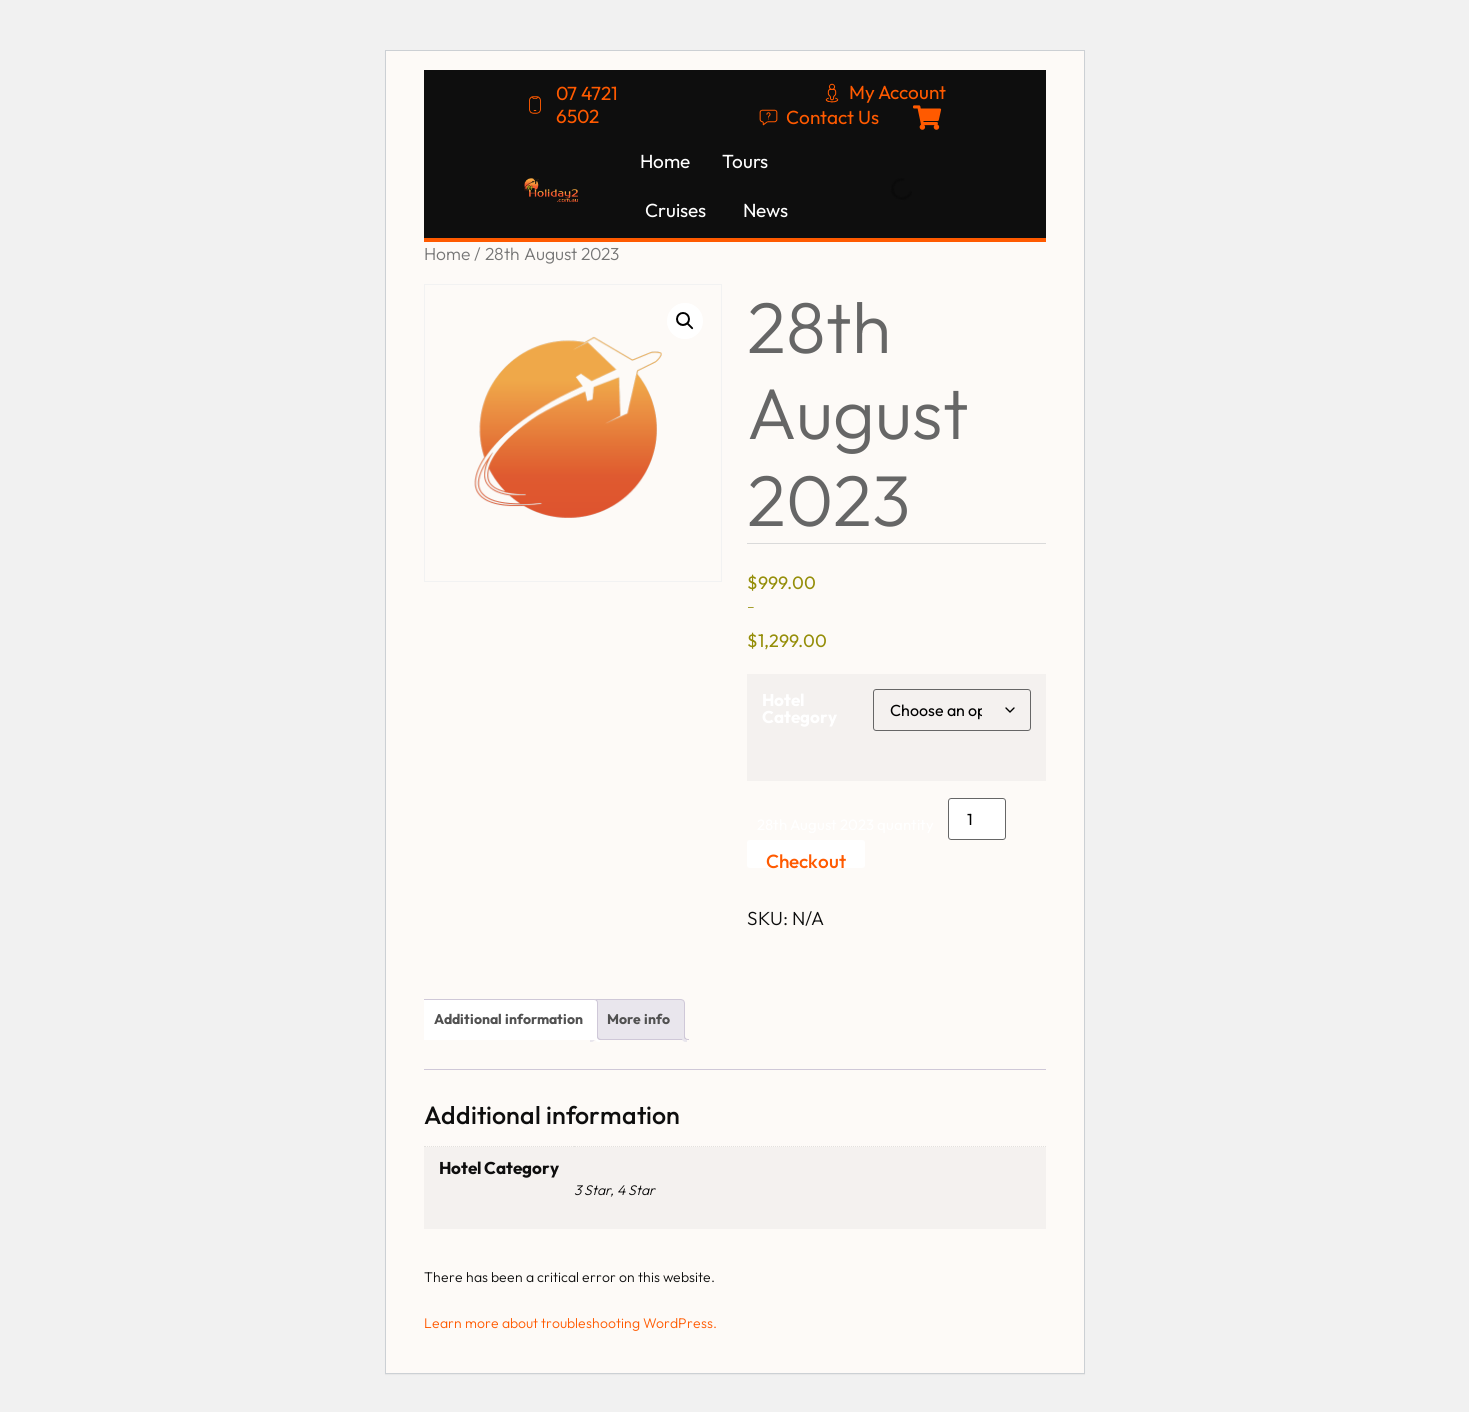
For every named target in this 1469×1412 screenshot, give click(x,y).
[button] (685, 321)
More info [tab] (638, 1019)
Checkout (806, 858)
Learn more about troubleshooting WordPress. (570, 1323)
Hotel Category (799, 708)
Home (447, 254)
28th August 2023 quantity (845, 824)
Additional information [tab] (508, 1019)
